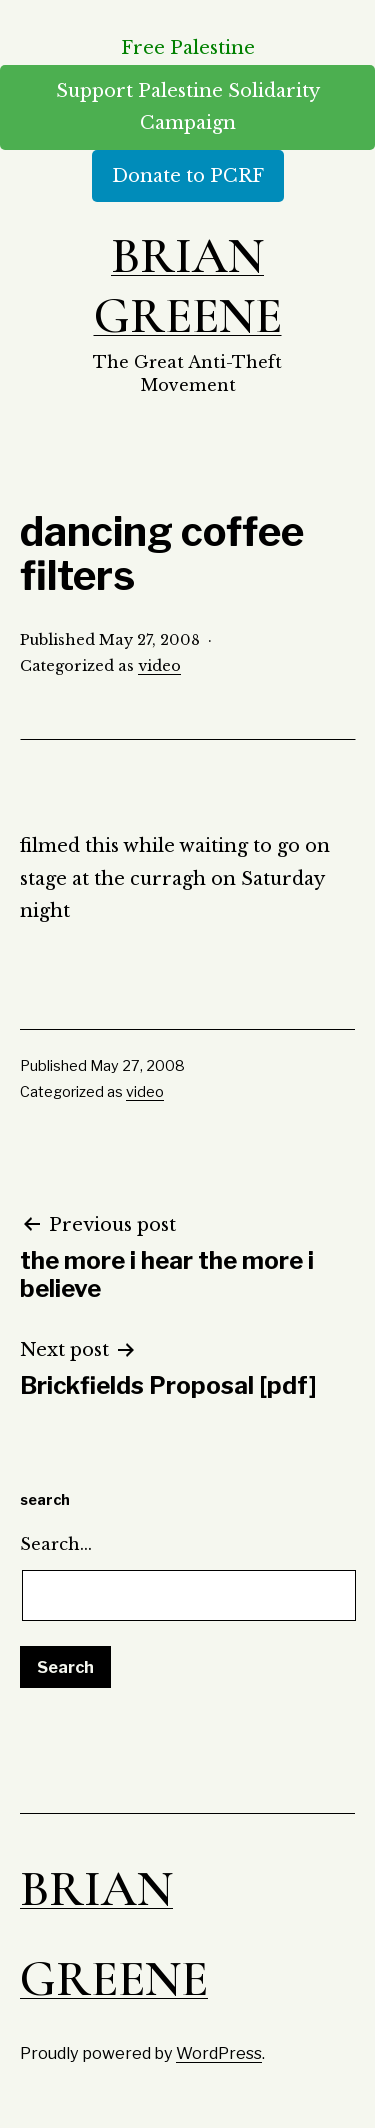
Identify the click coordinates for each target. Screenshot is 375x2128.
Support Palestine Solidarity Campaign (188, 107)
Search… (56, 1544)
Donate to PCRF (188, 176)
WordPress (219, 2053)
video (159, 666)
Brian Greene (188, 286)
